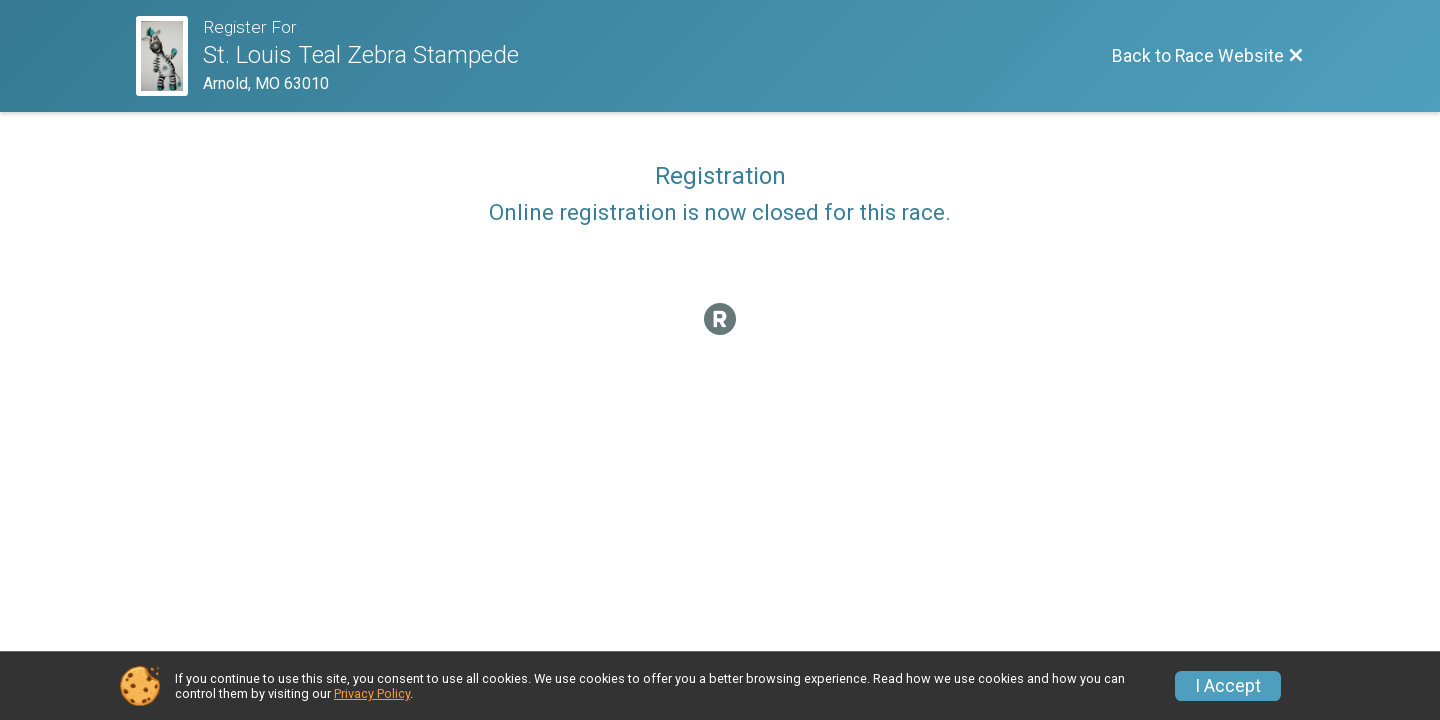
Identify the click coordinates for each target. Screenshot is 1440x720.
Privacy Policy (372, 693)
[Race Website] (169, 56)
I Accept (1228, 686)
